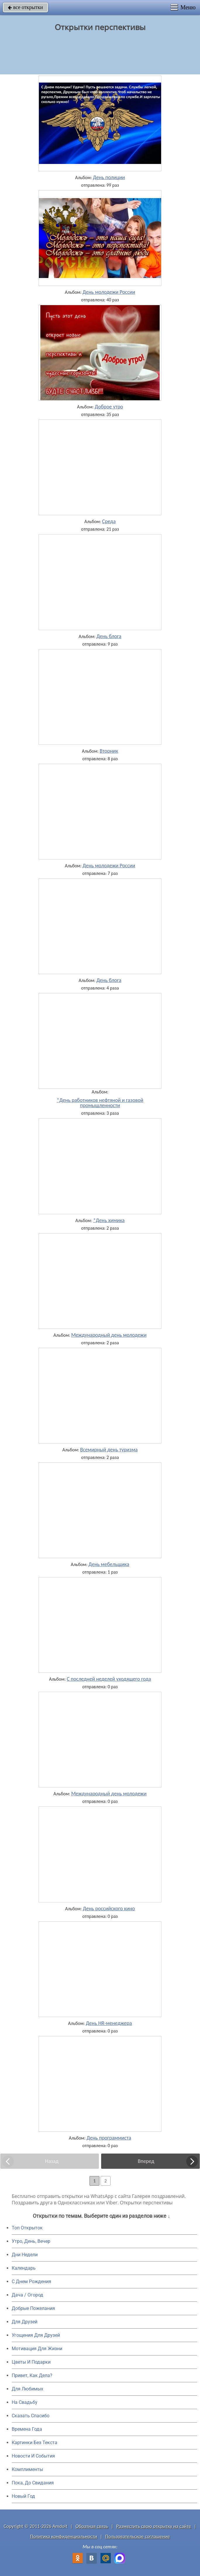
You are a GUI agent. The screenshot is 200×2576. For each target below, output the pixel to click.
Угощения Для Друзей (36, 2335)
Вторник (109, 751)
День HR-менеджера (109, 2023)
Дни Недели (25, 2254)
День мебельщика (109, 1564)
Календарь (24, 2268)
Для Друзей (24, 2322)
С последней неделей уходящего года (109, 1679)
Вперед (146, 2161)
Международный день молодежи (108, 1335)
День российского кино (109, 1908)
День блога (108, 636)
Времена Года (27, 2429)
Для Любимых (27, 2389)
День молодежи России (108, 292)
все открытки (25, 7)
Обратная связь (91, 2526)
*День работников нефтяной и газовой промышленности (100, 1102)
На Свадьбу (24, 2402)
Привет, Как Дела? (32, 2375)
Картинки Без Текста (34, 2442)
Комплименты (27, 2469)
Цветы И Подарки (31, 2362)
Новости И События (33, 2456)
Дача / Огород (27, 2295)
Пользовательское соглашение (137, 2536)
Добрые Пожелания (33, 2308)
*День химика (109, 1220)
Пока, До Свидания (33, 2483)
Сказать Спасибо (30, 2415)
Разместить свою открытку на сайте (153, 2526)
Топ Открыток (27, 2228)
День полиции (109, 177)
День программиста (109, 2137)
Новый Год (23, 2496)
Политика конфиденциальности (63, 2536)
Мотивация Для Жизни (37, 2348)
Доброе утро (109, 406)
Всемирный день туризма (109, 1449)
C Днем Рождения (31, 2281)
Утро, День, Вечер (31, 2241)
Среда (108, 521)
